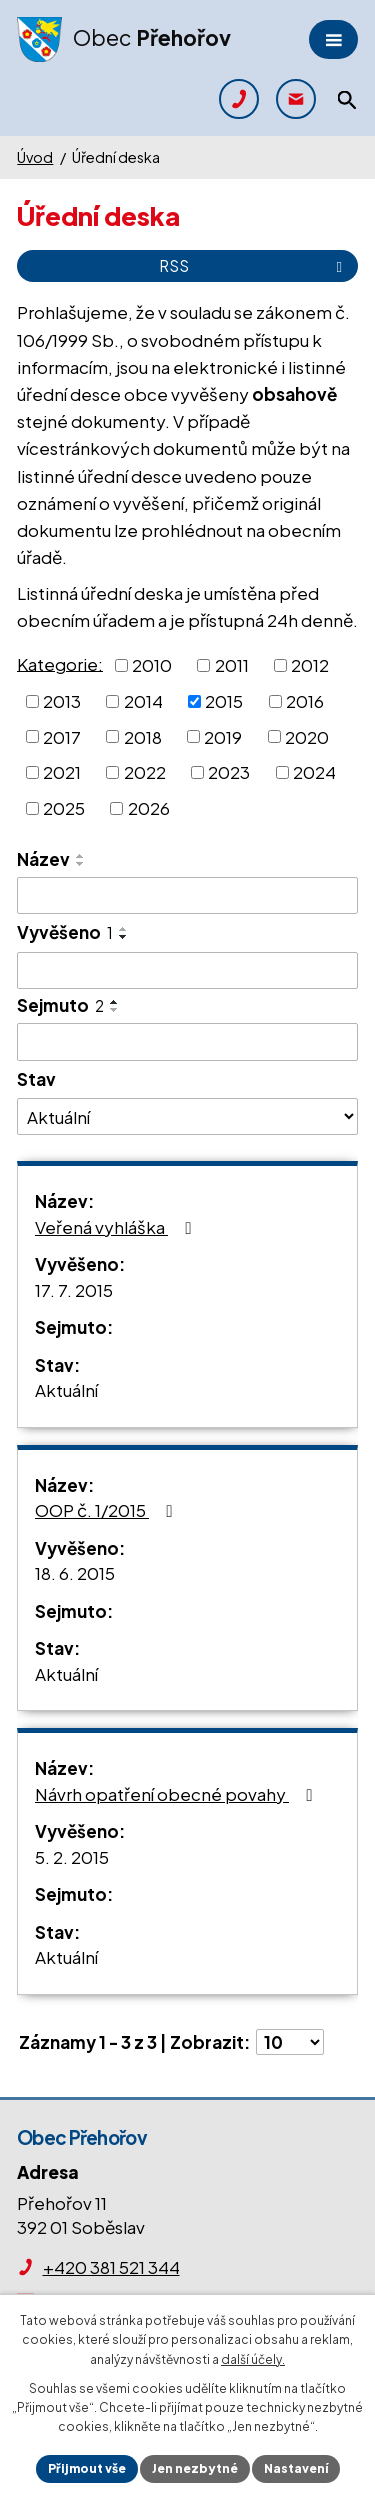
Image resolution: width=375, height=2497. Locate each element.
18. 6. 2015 (75, 1573)
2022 (145, 772)
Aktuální (66, 1390)
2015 (224, 701)
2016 (305, 701)
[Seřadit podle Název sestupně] (81, 864)
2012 (310, 665)
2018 (143, 736)
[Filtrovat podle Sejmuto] (187, 1042)
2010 (152, 665)
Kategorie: (60, 663)
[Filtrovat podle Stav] (187, 1116)
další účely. (253, 2359)
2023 (229, 772)
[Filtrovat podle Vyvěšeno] (187, 971)
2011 (232, 665)
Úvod (35, 157)
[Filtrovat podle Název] (187, 896)
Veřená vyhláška (116, 1227)
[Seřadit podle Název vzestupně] (81, 856)
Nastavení (296, 2468)
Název (43, 859)
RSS (254, 265)
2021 (62, 772)
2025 (64, 808)
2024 (314, 772)
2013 (62, 701)
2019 (223, 736)
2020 (307, 736)
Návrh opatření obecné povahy (177, 1794)
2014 (143, 701)
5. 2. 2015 (72, 1857)
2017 (62, 736)
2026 (149, 808)
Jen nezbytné (195, 2468)
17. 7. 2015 (74, 1290)
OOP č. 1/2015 (107, 1510)
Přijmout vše (87, 2468)
